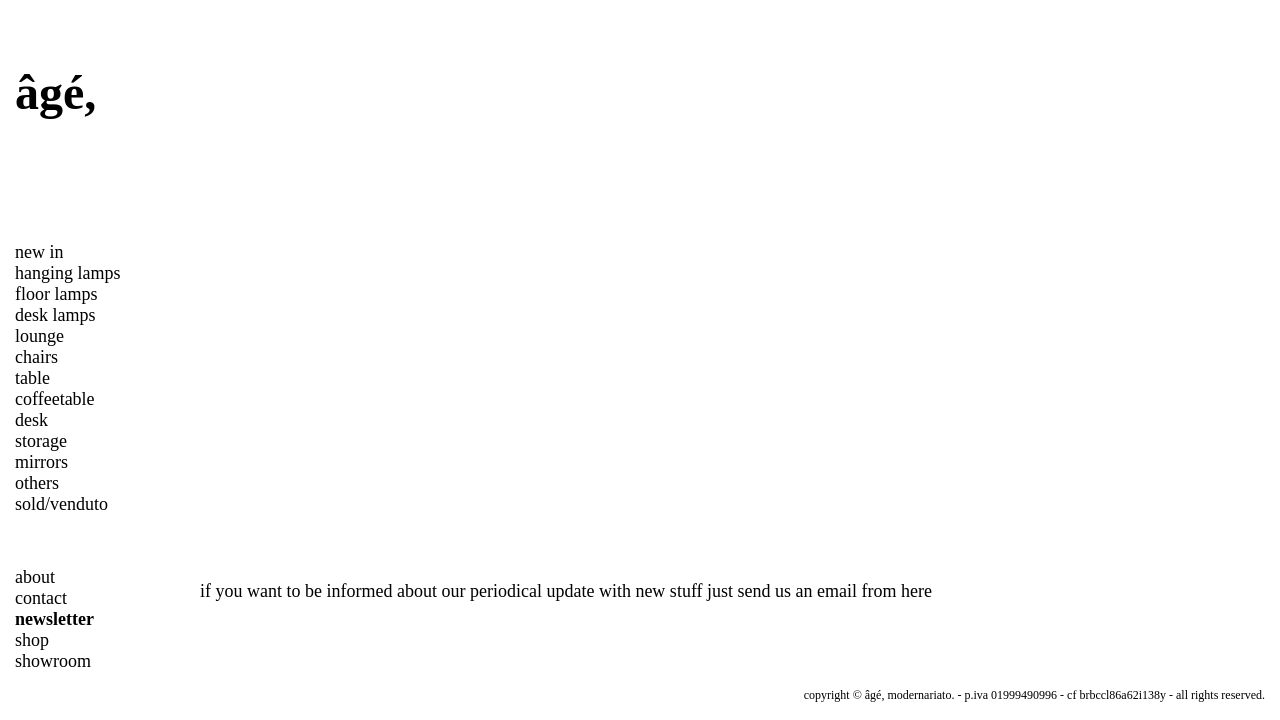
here (916, 591)
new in (39, 252)
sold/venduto (61, 504)
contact (41, 598)
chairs (36, 357)
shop (32, 640)
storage (41, 441)
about (35, 577)
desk (31, 420)
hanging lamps (68, 273)
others (37, 483)
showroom (53, 661)
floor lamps (56, 294)
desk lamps (55, 315)
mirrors (41, 462)
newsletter (54, 619)
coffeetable (55, 399)
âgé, (55, 92)
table (32, 378)
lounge (39, 336)
